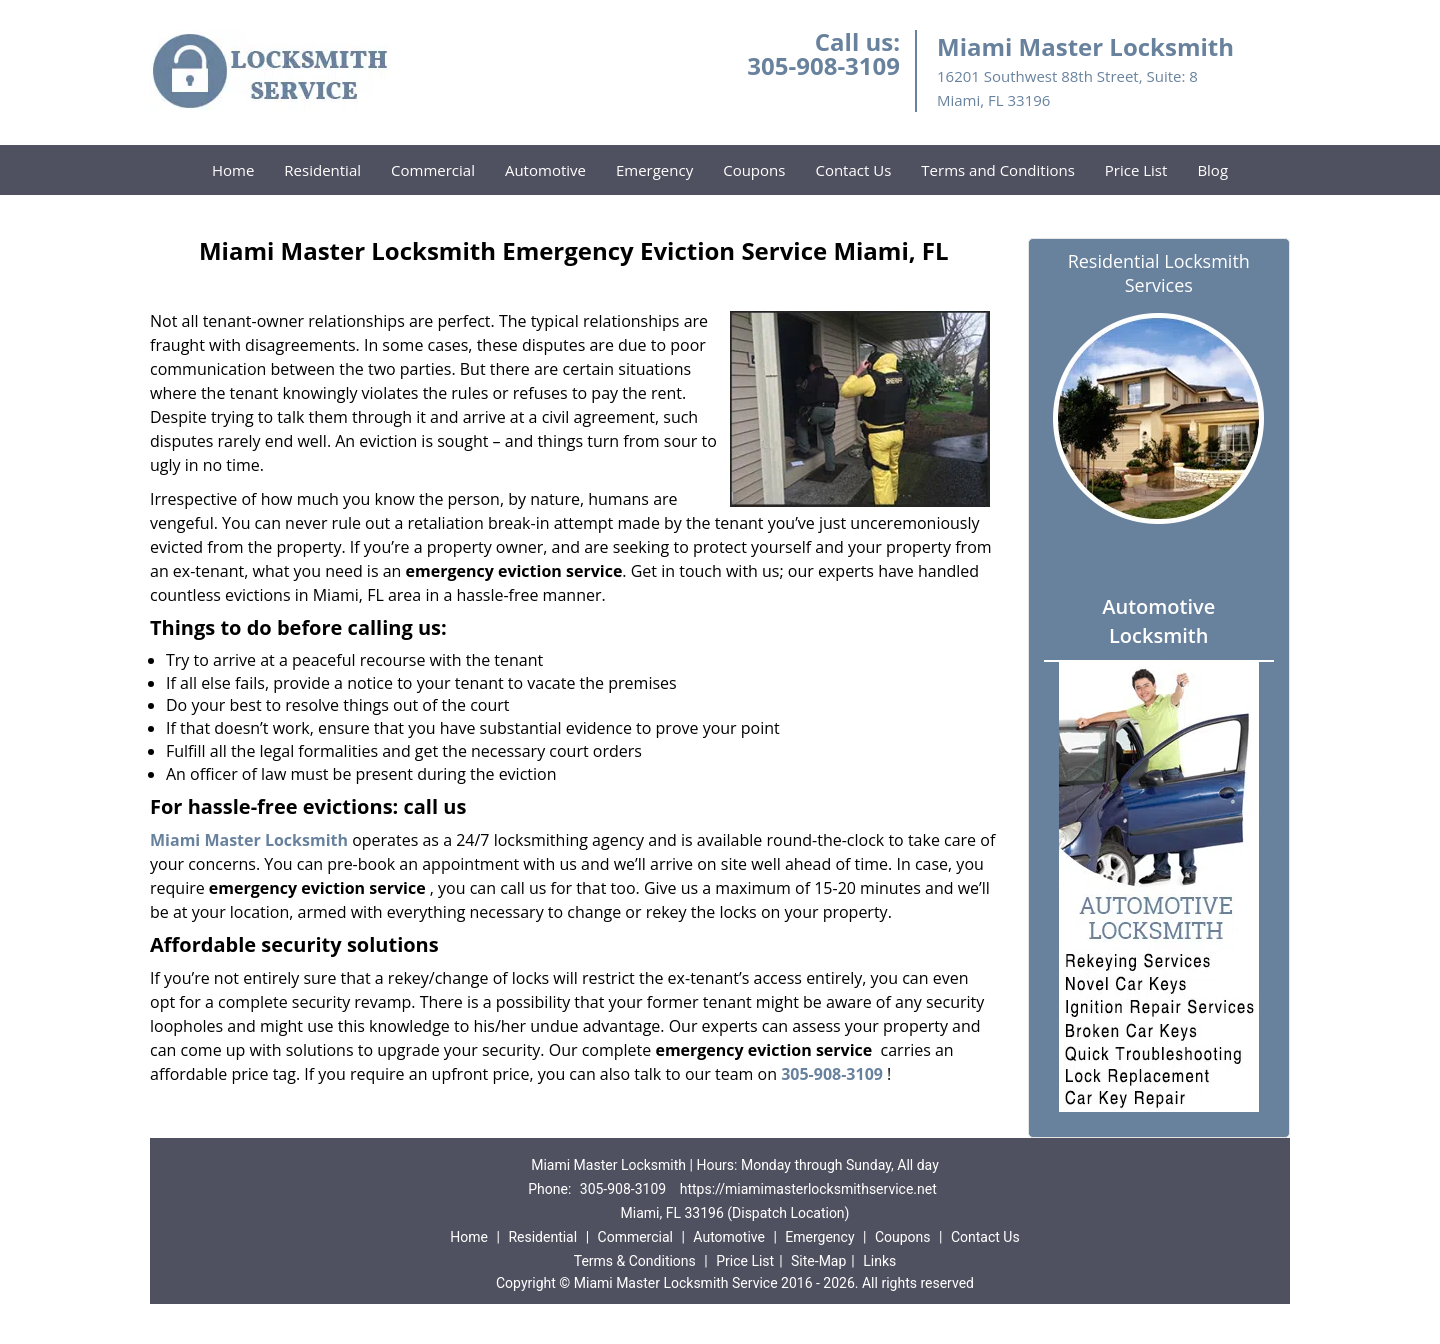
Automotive (545, 170)
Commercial (433, 170)
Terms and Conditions (998, 170)
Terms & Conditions (635, 1261)
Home (233, 170)
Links (879, 1261)
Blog (1212, 170)
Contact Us (853, 170)
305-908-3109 (823, 65)
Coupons (754, 170)
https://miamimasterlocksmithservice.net (808, 1189)
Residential (322, 170)
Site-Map (818, 1261)
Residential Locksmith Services (1159, 273)
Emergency (654, 170)
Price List (1136, 170)
